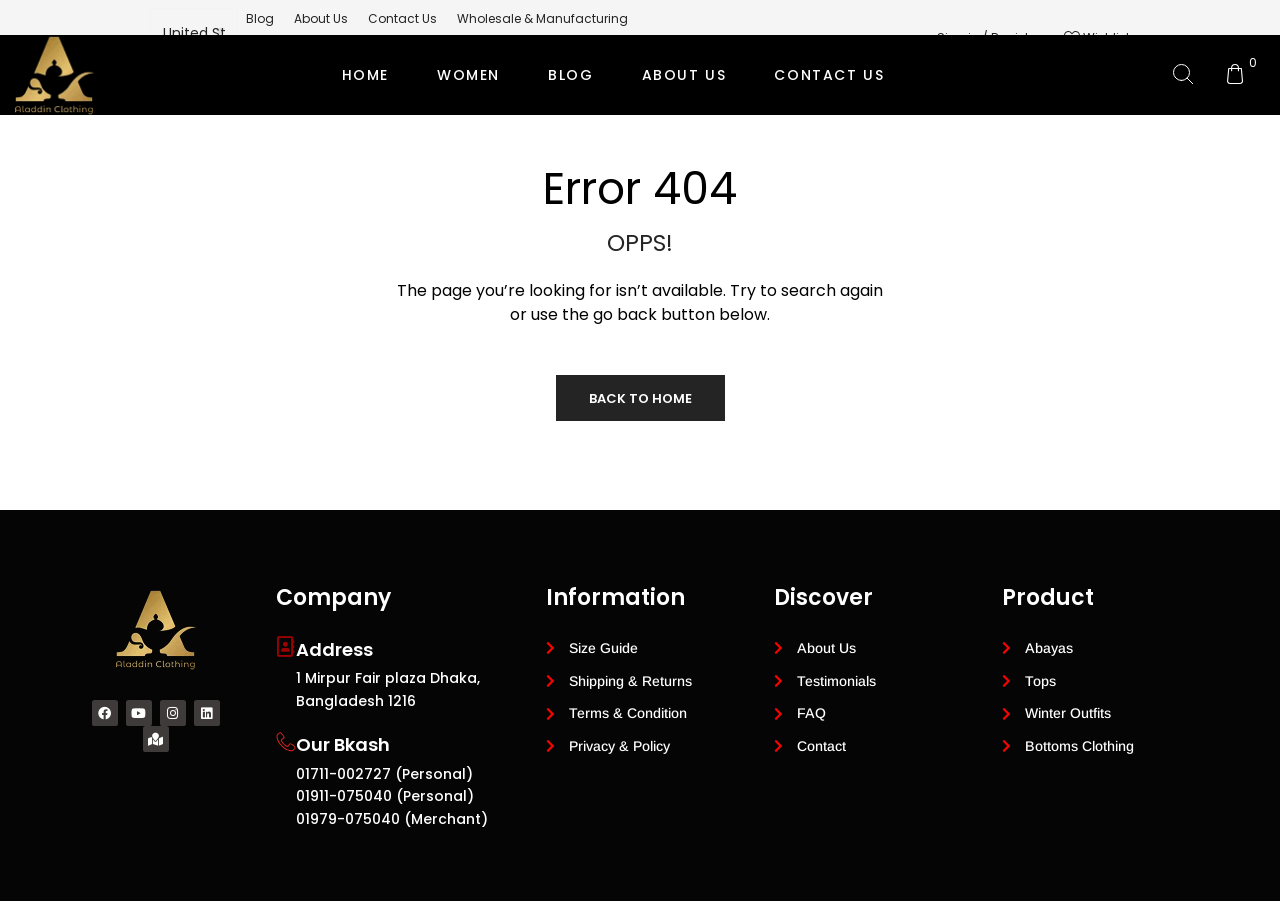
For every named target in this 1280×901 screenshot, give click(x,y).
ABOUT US (684, 75)
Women (468, 75)
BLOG (570, 75)
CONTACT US (829, 75)
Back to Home (640, 398)
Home (365, 75)
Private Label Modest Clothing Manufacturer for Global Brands (637, 155)
